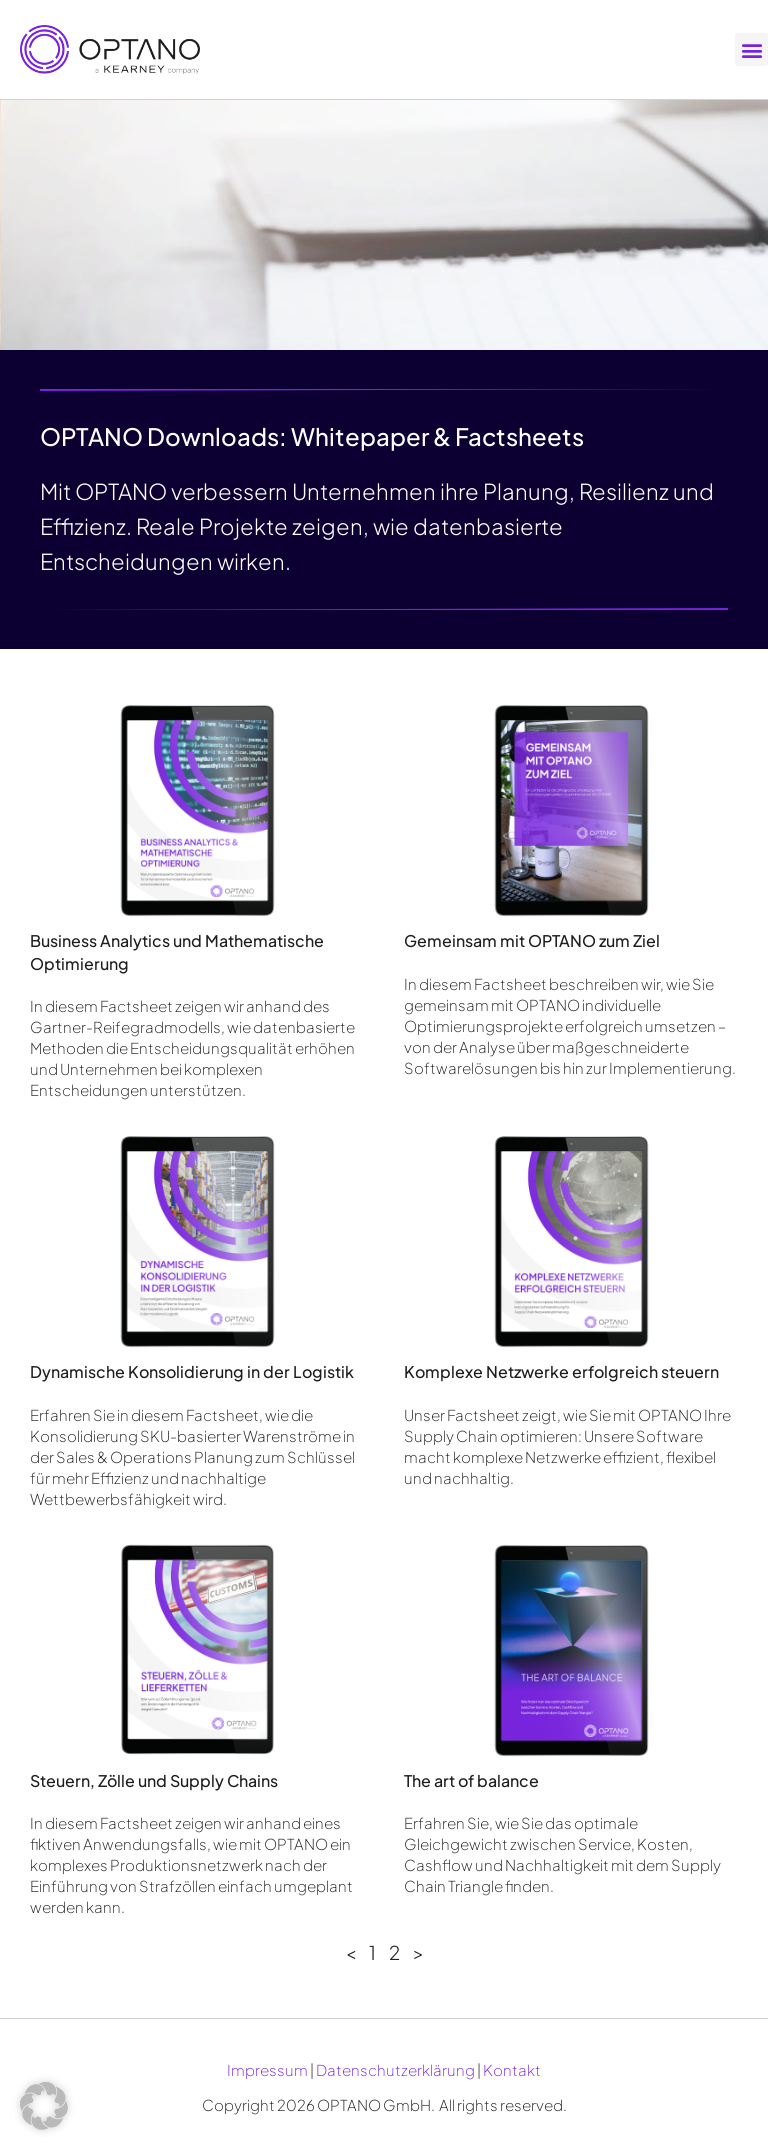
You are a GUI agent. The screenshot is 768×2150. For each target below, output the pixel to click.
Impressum (267, 2069)
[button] (751, 49)
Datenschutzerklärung (395, 2069)
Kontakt (512, 2069)
